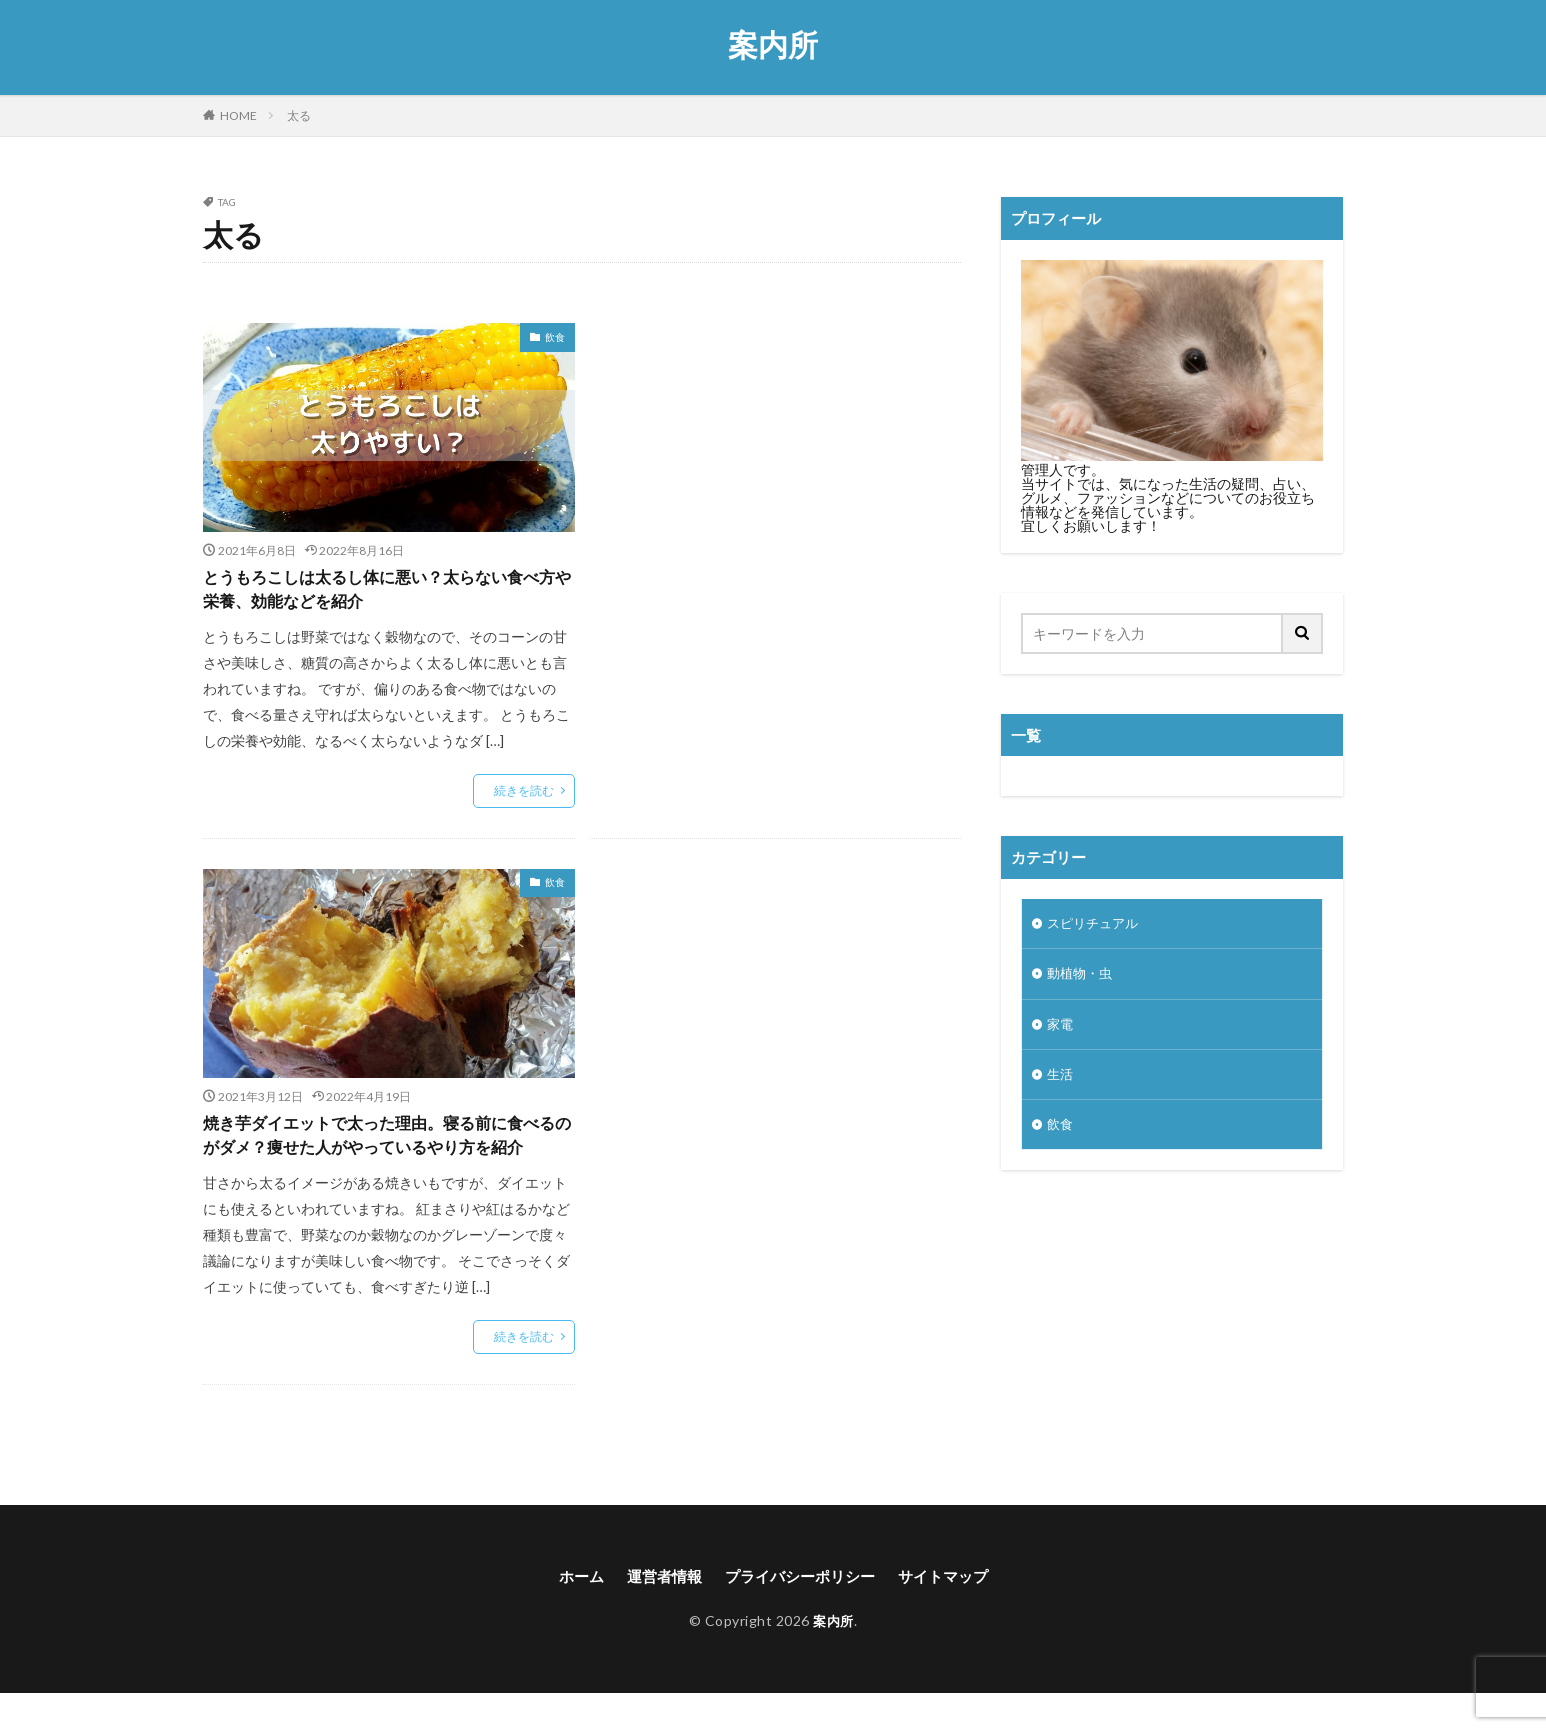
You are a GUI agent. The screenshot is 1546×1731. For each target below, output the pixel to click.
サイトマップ (952, 1612)
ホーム (571, 1612)
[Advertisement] (776, 482)
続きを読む (524, 794)
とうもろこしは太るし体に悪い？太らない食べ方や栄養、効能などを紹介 (383, 591)
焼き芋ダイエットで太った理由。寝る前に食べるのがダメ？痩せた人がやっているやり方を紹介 (383, 1155)
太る (299, 115)
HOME (238, 115)
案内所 (773, 45)
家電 (1061, 1028)
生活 (1061, 1080)
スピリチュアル (1096, 924)
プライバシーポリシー (801, 1612)
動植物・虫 (1082, 976)
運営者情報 (658, 1612)
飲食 (555, 337)
